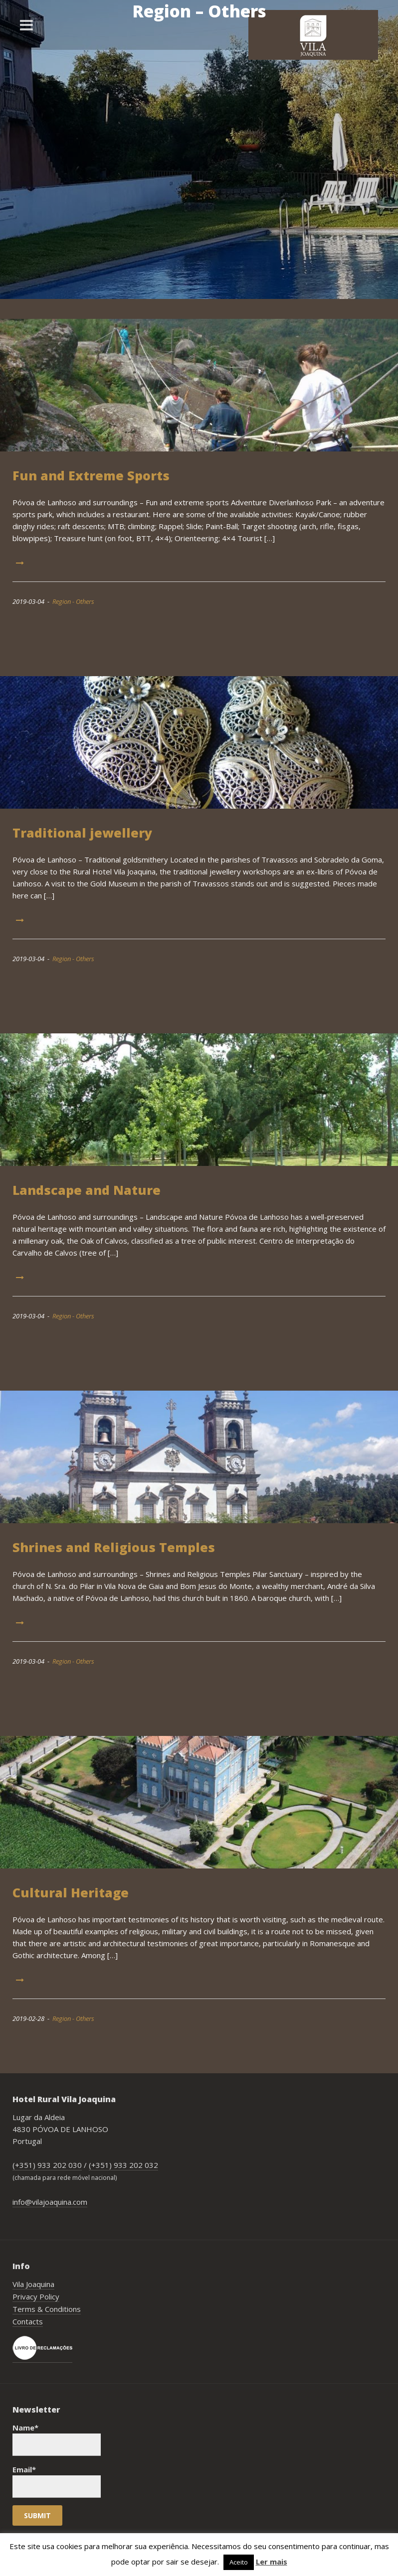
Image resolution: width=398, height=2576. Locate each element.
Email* (56, 2481)
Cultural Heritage (70, 1892)
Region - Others (73, 601)
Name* (56, 2439)
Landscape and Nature (86, 1189)
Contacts (27, 2321)
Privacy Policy (35, 2296)
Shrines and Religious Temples (113, 1547)
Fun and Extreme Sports (91, 475)
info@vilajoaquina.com (49, 2202)
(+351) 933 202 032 (123, 2165)
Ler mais (271, 2562)
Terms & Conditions (46, 2309)
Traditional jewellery (82, 832)
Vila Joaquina (33, 2284)
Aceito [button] (238, 2562)
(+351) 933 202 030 (47, 2165)
